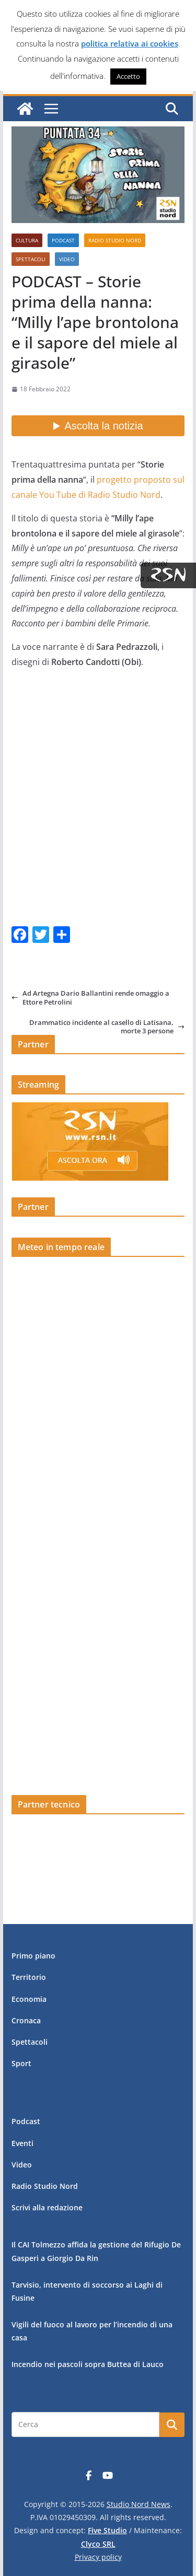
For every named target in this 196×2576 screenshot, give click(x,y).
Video (67, 259)
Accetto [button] (128, 76)
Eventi (22, 2143)
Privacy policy (98, 2557)
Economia (29, 1999)
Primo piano (33, 1956)
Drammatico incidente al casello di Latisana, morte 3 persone (107, 1026)
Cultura (27, 240)
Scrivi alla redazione (47, 2207)
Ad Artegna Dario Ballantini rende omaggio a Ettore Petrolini (90, 997)
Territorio (28, 1977)
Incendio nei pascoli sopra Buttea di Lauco (87, 2364)
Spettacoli (30, 259)
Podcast (63, 240)
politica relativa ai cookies (129, 43)
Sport (21, 2063)
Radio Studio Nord (114, 240)
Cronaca (26, 2020)
